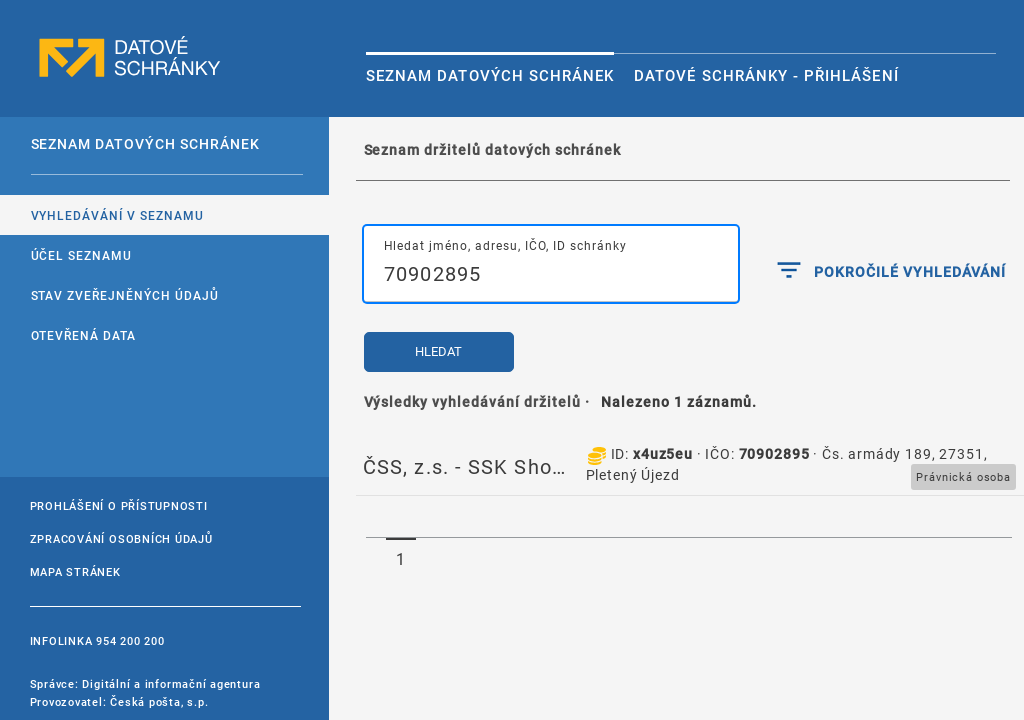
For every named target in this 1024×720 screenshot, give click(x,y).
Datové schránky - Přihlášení (766, 75)
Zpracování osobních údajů (121, 538)
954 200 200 (130, 640)
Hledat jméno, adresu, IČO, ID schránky (505, 244)
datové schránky (130, 57)
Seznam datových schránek (490, 75)
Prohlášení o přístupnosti (119, 505)
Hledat (438, 351)
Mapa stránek (75, 571)
